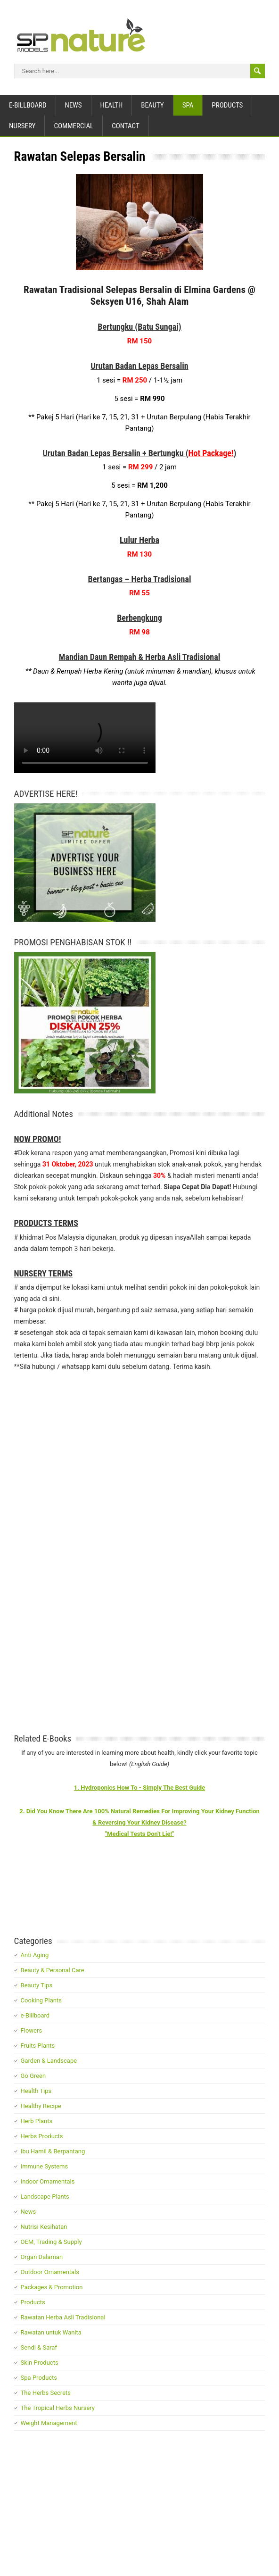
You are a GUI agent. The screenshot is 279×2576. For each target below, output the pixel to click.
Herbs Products (42, 2136)
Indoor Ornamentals (48, 2181)
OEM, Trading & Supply (51, 2241)
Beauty (152, 105)
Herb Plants (37, 2121)
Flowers (31, 2030)
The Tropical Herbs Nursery (58, 2407)
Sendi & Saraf (39, 2347)
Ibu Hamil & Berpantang (53, 2151)
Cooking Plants (41, 2000)
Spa (188, 105)
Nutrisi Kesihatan (44, 2226)
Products (227, 105)
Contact (126, 126)
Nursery (22, 126)
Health (111, 105)
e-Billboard (28, 105)
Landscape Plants (45, 2196)
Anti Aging (35, 1955)
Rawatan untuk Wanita (51, 2332)
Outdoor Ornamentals (50, 2272)
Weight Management (49, 2422)
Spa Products (39, 2377)
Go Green (33, 2075)
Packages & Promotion (52, 2287)
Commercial (73, 126)
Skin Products (39, 2362)
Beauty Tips (37, 1985)
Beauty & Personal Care (52, 1970)
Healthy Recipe (41, 2105)
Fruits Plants (38, 2045)
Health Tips (36, 2090)
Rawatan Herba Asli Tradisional (63, 2317)
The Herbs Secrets (46, 2392)
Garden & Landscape (49, 2060)
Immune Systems (44, 2166)
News (73, 105)
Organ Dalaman (42, 2256)
